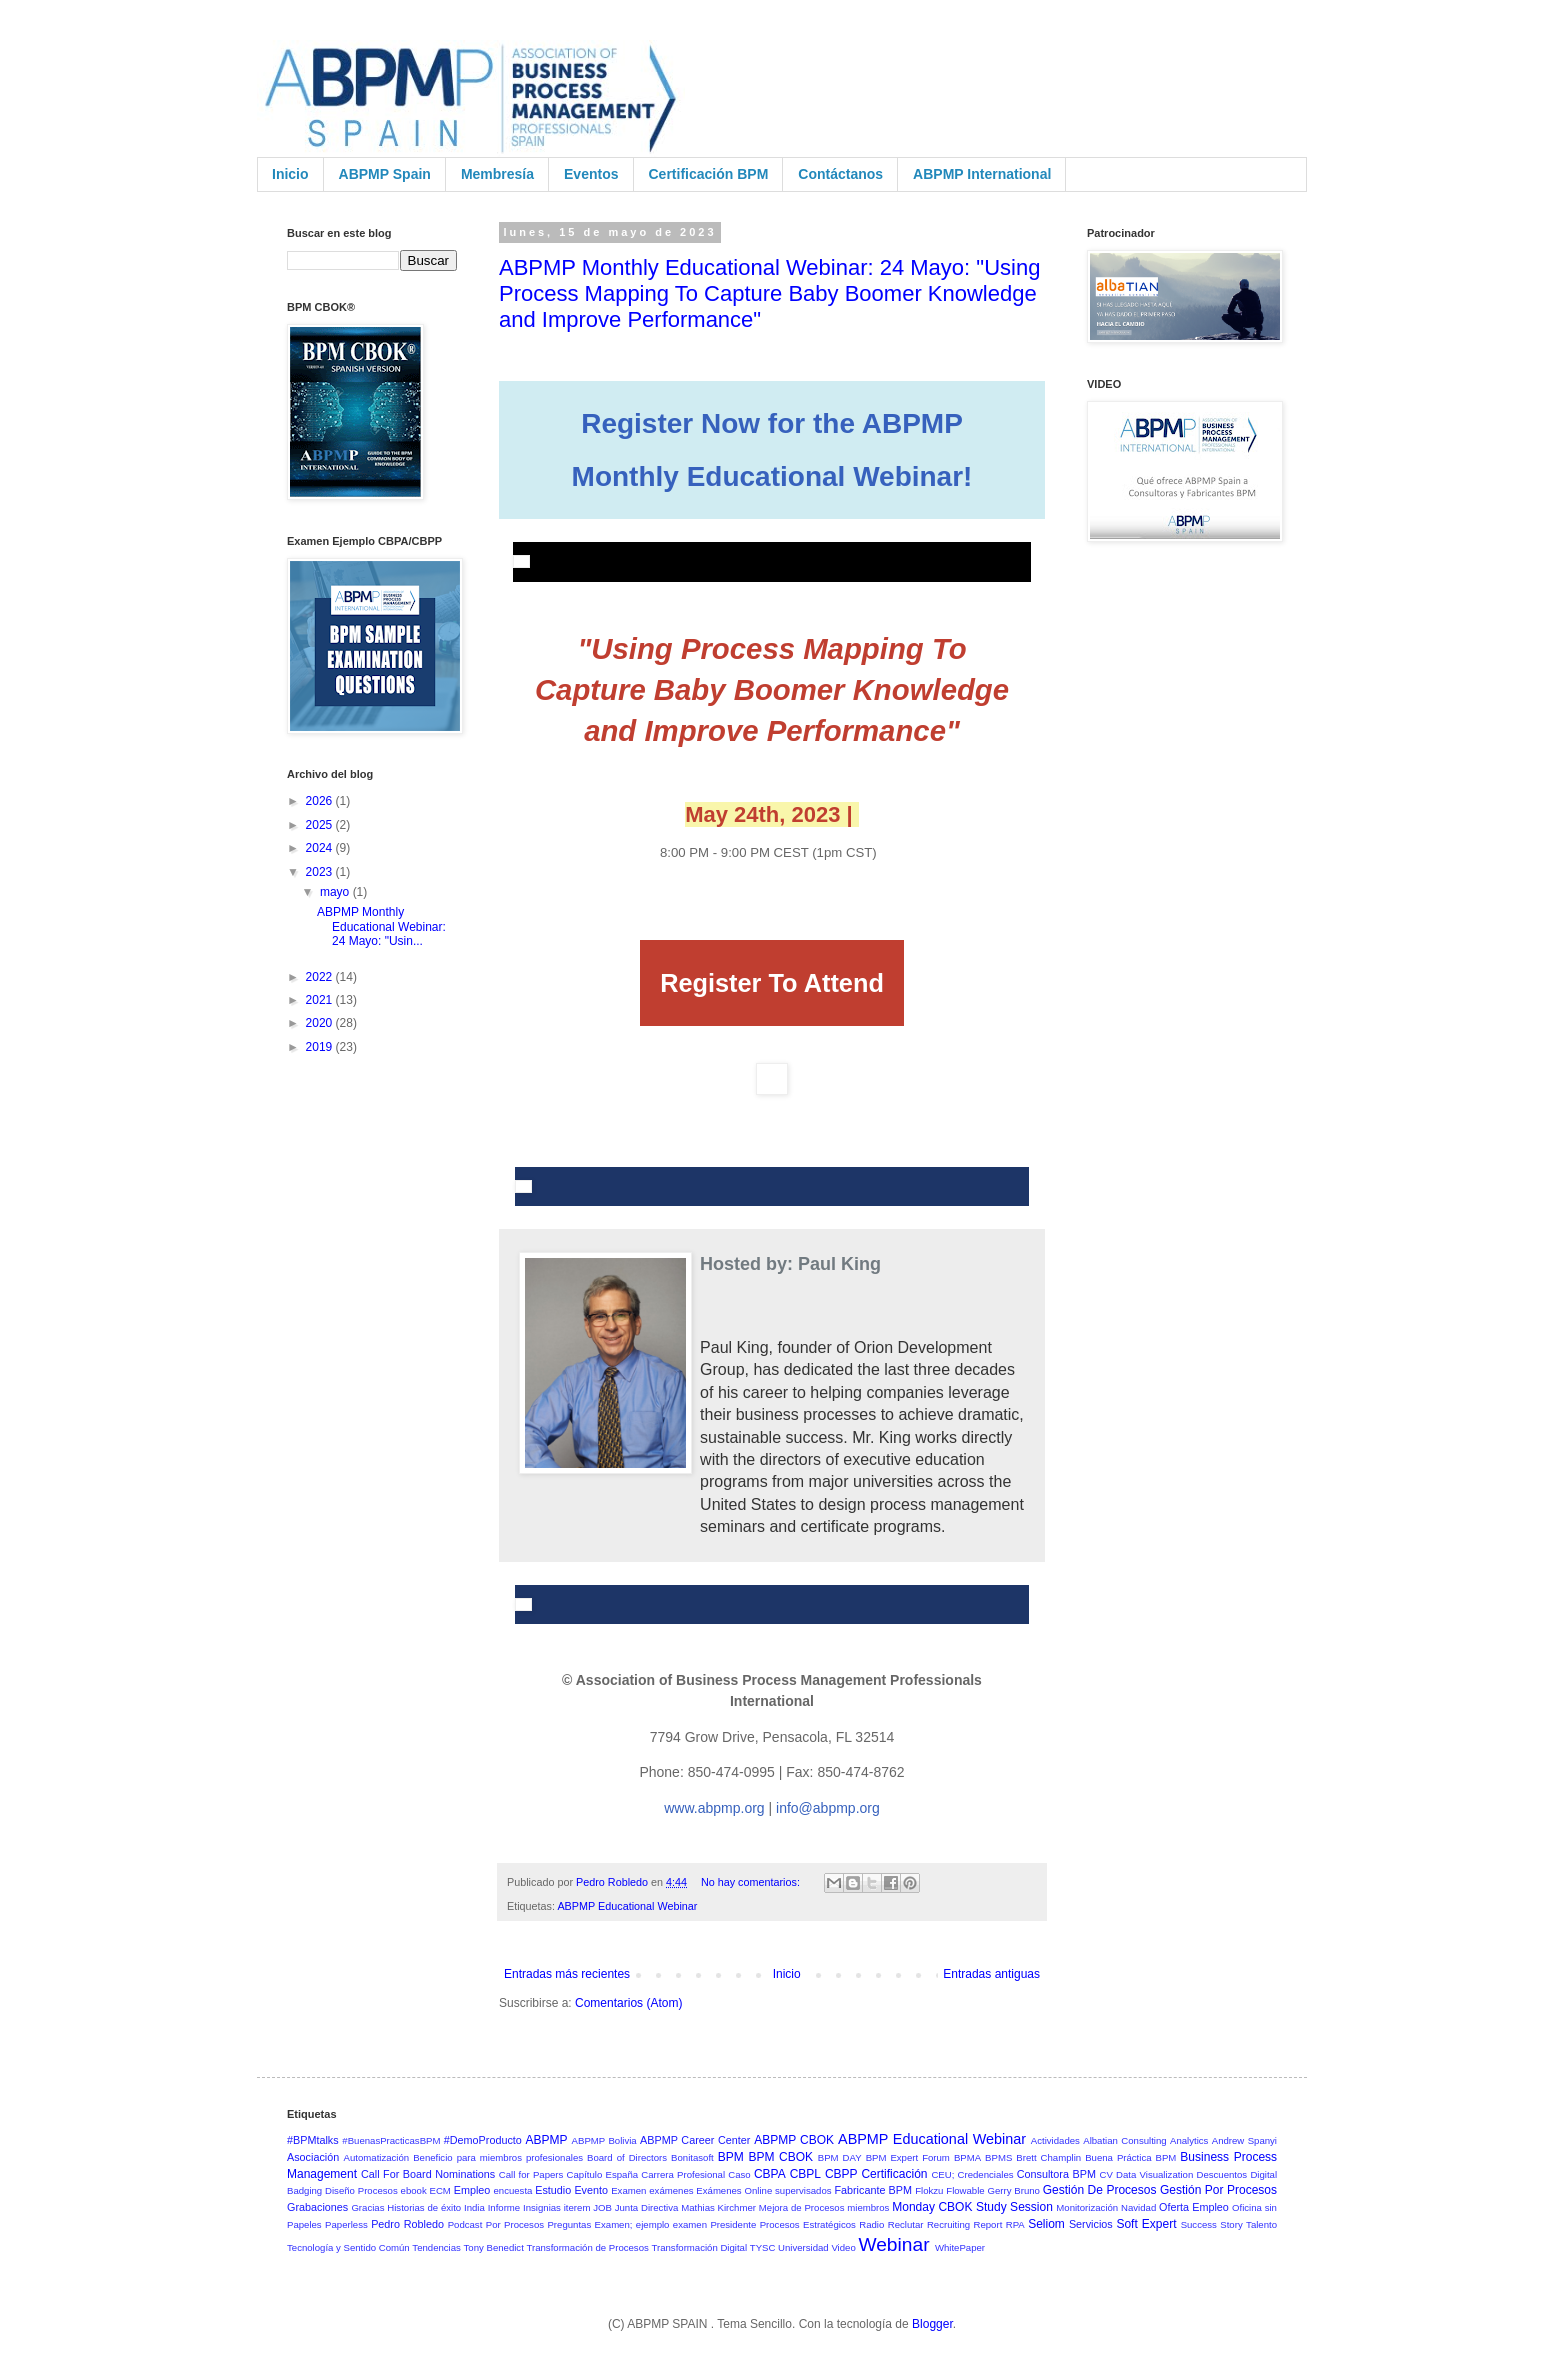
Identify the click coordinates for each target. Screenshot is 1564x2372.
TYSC (763, 2247)
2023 (321, 872)
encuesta (512, 2190)
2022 (321, 977)
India (474, 2207)
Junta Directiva (647, 2207)
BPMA (967, 2157)
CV (1105, 2174)
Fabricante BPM (873, 2190)
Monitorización (1087, 2207)
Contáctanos (840, 174)
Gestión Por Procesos (1218, 2190)
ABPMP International (982, 174)
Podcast (465, 2224)
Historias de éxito (424, 2207)
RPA (1015, 2224)
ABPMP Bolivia (604, 2140)
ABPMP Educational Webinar (627, 1906)
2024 (321, 848)
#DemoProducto (483, 2140)
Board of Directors (627, 2157)
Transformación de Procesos (588, 2247)
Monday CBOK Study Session (972, 2207)
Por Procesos (515, 2224)
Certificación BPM (709, 174)
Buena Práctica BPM (1130, 2157)
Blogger (932, 2324)
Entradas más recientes (567, 1974)
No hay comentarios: (752, 1882)
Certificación (894, 2174)
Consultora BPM (1056, 2174)
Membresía (497, 174)
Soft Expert (1146, 2224)
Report (988, 2224)
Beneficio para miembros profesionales (498, 2157)
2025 (321, 825)
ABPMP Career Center (695, 2140)
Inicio (290, 174)
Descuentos (1221, 2174)
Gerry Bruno (1014, 2190)
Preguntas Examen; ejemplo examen (627, 2224)
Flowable (965, 2190)
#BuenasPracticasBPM (391, 2140)
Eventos (591, 174)
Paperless (346, 2224)
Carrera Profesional (683, 2174)
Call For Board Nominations (428, 2174)
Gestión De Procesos (1100, 2190)
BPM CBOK (780, 2157)
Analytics (1189, 2140)
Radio (871, 2224)
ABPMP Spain (385, 174)
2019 (321, 1047)
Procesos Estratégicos (808, 2224)
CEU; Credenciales (972, 2174)
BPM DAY (840, 2157)
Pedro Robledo (407, 2224)
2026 (321, 801)
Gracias (367, 2207)
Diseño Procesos (361, 2190)
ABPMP (547, 2140)
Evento (591, 2190)
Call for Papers (531, 2174)
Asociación (313, 2157)
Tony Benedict (494, 2247)
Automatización (377, 2157)
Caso (739, 2174)
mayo (336, 892)
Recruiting (948, 2224)
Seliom (1046, 2224)
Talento (1261, 2224)
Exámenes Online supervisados (763, 2190)
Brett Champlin (1048, 2157)
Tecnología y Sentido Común (348, 2247)
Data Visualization (1154, 2174)
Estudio (553, 2190)
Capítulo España (603, 2174)
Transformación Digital (699, 2247)
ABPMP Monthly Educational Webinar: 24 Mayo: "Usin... (381, 926)
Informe (504, 2207)
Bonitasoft (692, 2157)
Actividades (1055, 2140)
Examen (628, 2190)
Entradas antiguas (991, 1974)
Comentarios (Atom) (628, 2003)
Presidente (733, 2224)
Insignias (542, 2207)
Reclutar (906, 2224)
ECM (440, 2190)
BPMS (998, 2157)
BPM (731, 2157)
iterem (577, 2207)
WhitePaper (960, 2247)
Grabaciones (317, 2207)
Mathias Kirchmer (718, 2207)
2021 (321, 1000)
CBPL (805, 2174)
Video (843, 2247)
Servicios (1091, 2224)
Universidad (803, 2247)
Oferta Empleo (1194, 2207)
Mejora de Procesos (802, 2207)
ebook (414, 2190)
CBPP (841, 2174)
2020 (321, 1023)
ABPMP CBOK (794, 2140)
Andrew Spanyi (1244, 2140)
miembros (868, 2207)
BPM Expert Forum (908, 2157)
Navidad (1138, 2207)
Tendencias (436, 2247)
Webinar (893, 2244)
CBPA (770, 2174)
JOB (602, 2207)
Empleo (472, 2190)
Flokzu (929, 2190)
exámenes (671, 2190)
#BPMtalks (313, 2140)
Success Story (1212, 2224)
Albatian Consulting (1124, 2140)
